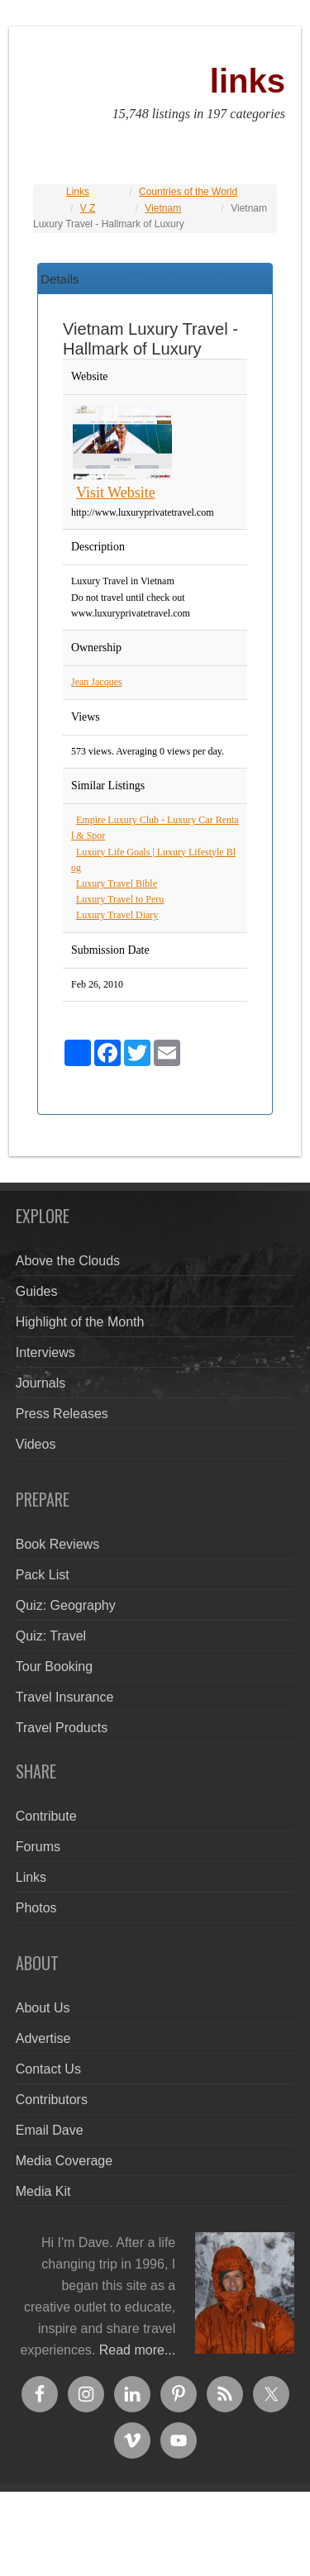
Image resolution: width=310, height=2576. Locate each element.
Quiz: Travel (51, 1636)
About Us (43, 2008)
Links (77, 192)
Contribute (46, 1816)
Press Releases (62, 1414)
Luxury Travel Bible (116, 883)
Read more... (137, 2350)
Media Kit (43, 2191)
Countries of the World (188, 192)
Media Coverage (64, 2161)
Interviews (45, 1352)
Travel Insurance (65, 1697)
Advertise (43, 2038)
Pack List (42, 1575)
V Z (88, 208)
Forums (38, 1847)
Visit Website (115, 492)
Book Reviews (57, 1544)
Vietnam (163, 208)
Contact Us (48, 2069)
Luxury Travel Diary (117, 915)
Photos (36, 1908)
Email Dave (49, 2130)
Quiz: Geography (66, 1605)
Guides (37, 1291)
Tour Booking (54, 1666)
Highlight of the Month (80, 1322)
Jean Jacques (96, 682)
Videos (36, 1444)
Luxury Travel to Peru (120, 899)
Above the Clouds (68, 1261)
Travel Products (61, 1728)
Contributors (52, 2100)
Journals (40, 1383)
